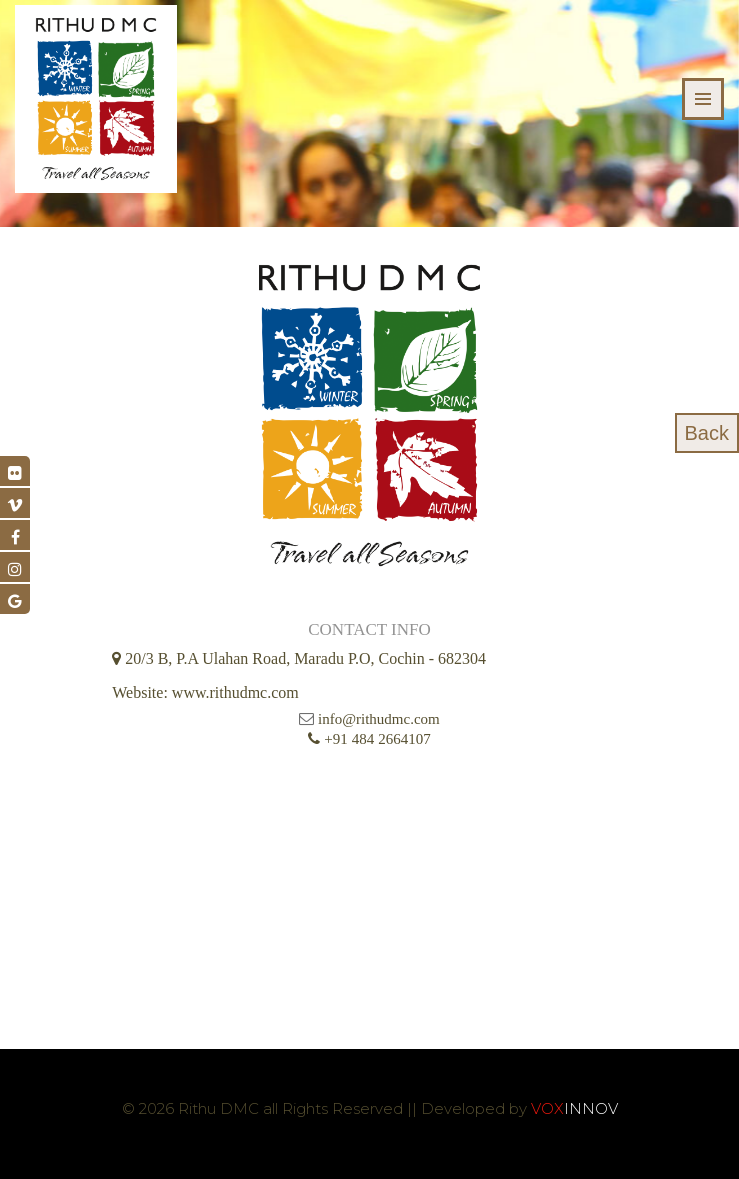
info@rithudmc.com (379, 719)
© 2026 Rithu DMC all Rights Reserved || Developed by (326, 1108)
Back (707, 433)
